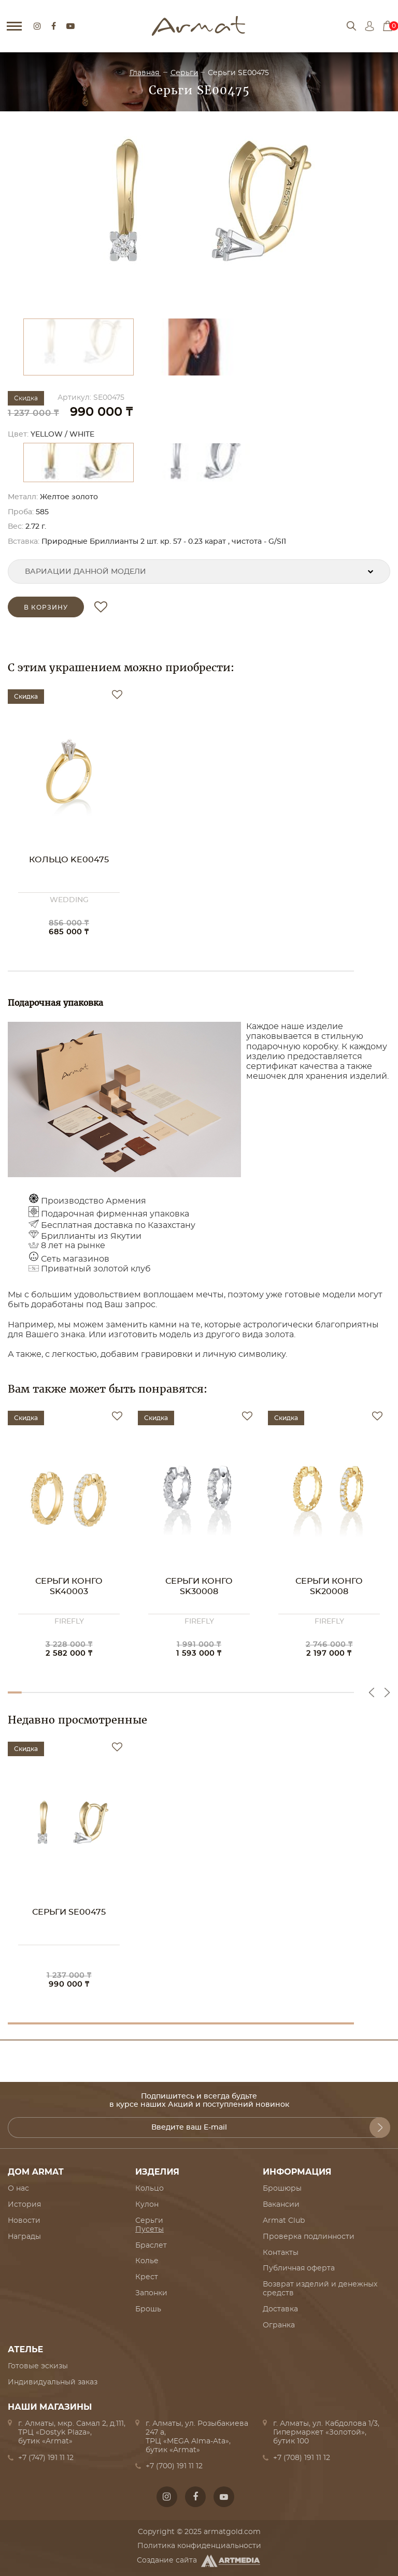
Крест (146, 2277)
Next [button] (387, 1692)
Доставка (280, 2309)
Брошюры (282, 2188)
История (24, 2204)
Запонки (151, 2293)
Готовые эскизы (38, 2366)
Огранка (279, 2325)
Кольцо (149, 2188)
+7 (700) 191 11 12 (174, 2466)
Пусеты (149, 2229)
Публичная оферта (299, 2268)
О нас (18, 2188)
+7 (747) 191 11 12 (46, 2458)
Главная (145, 73)
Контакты (280, 2252)
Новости (24, 2220)
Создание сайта (199, 2561)
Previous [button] (371, 1692)
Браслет (151, 2245)
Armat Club (284, 2220)
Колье (147, 2261)
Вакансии (281, 2204)
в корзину (46, 607)
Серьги (184, 73)
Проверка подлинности (308, 2236)
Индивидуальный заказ (52, 2382)
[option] (199, 217)
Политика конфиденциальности (199, 2546)
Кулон (147, 2204)
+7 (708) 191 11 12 (301, 2458)
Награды (24, 2236)
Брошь (148, 2309)
